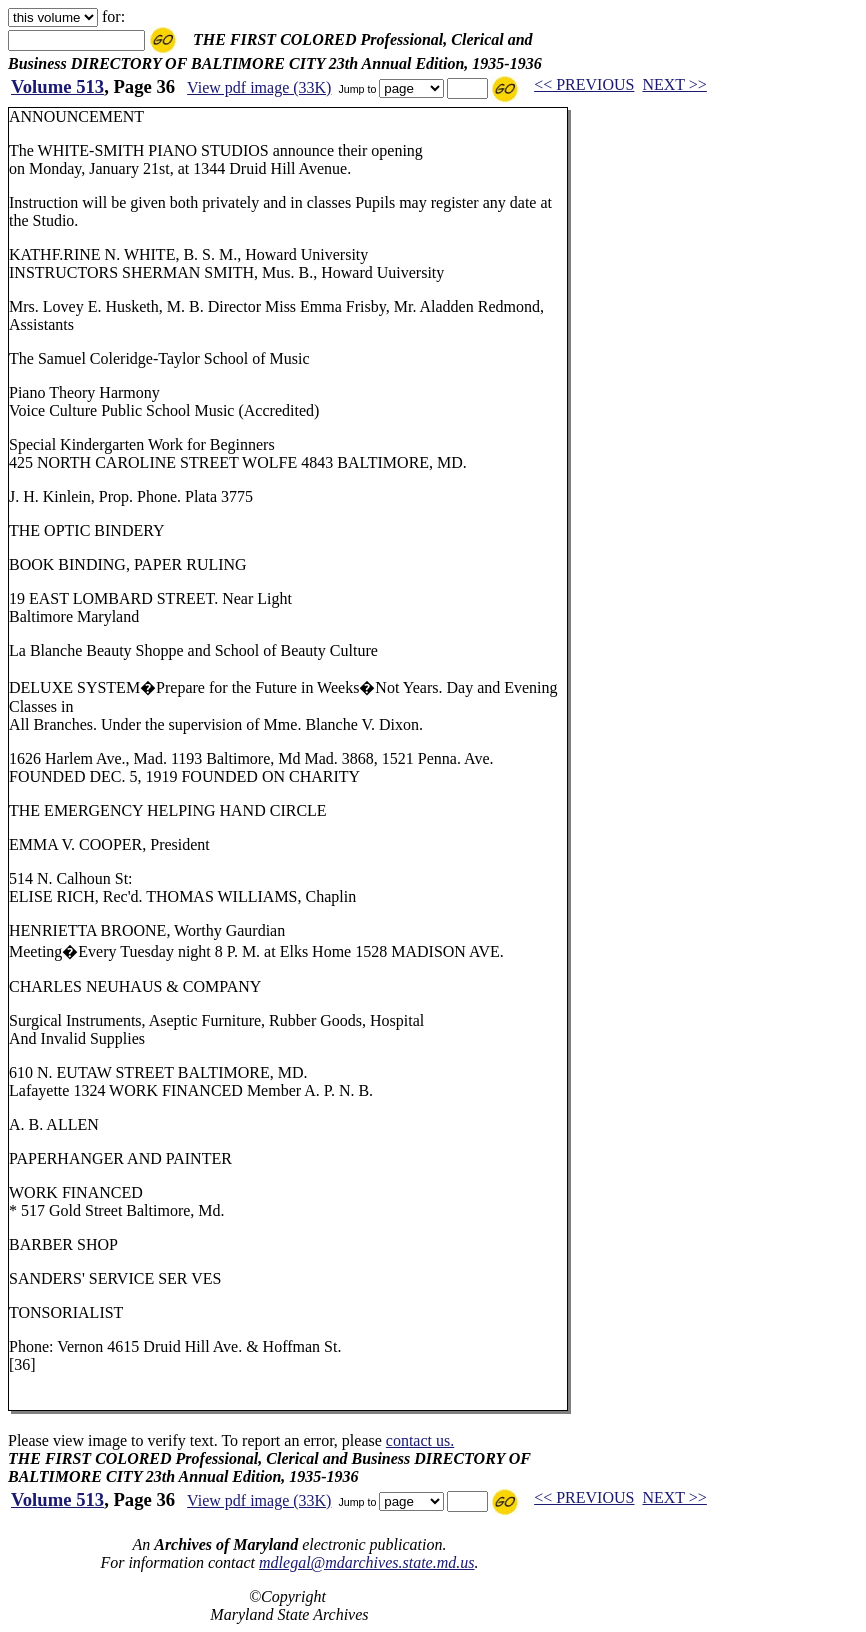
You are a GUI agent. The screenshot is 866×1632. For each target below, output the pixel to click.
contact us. (420, 1440)
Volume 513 (57, 86)
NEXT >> (674, 84)
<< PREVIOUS (584, 84)
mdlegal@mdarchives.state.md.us (366, 1562)
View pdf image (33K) (259, 87)
